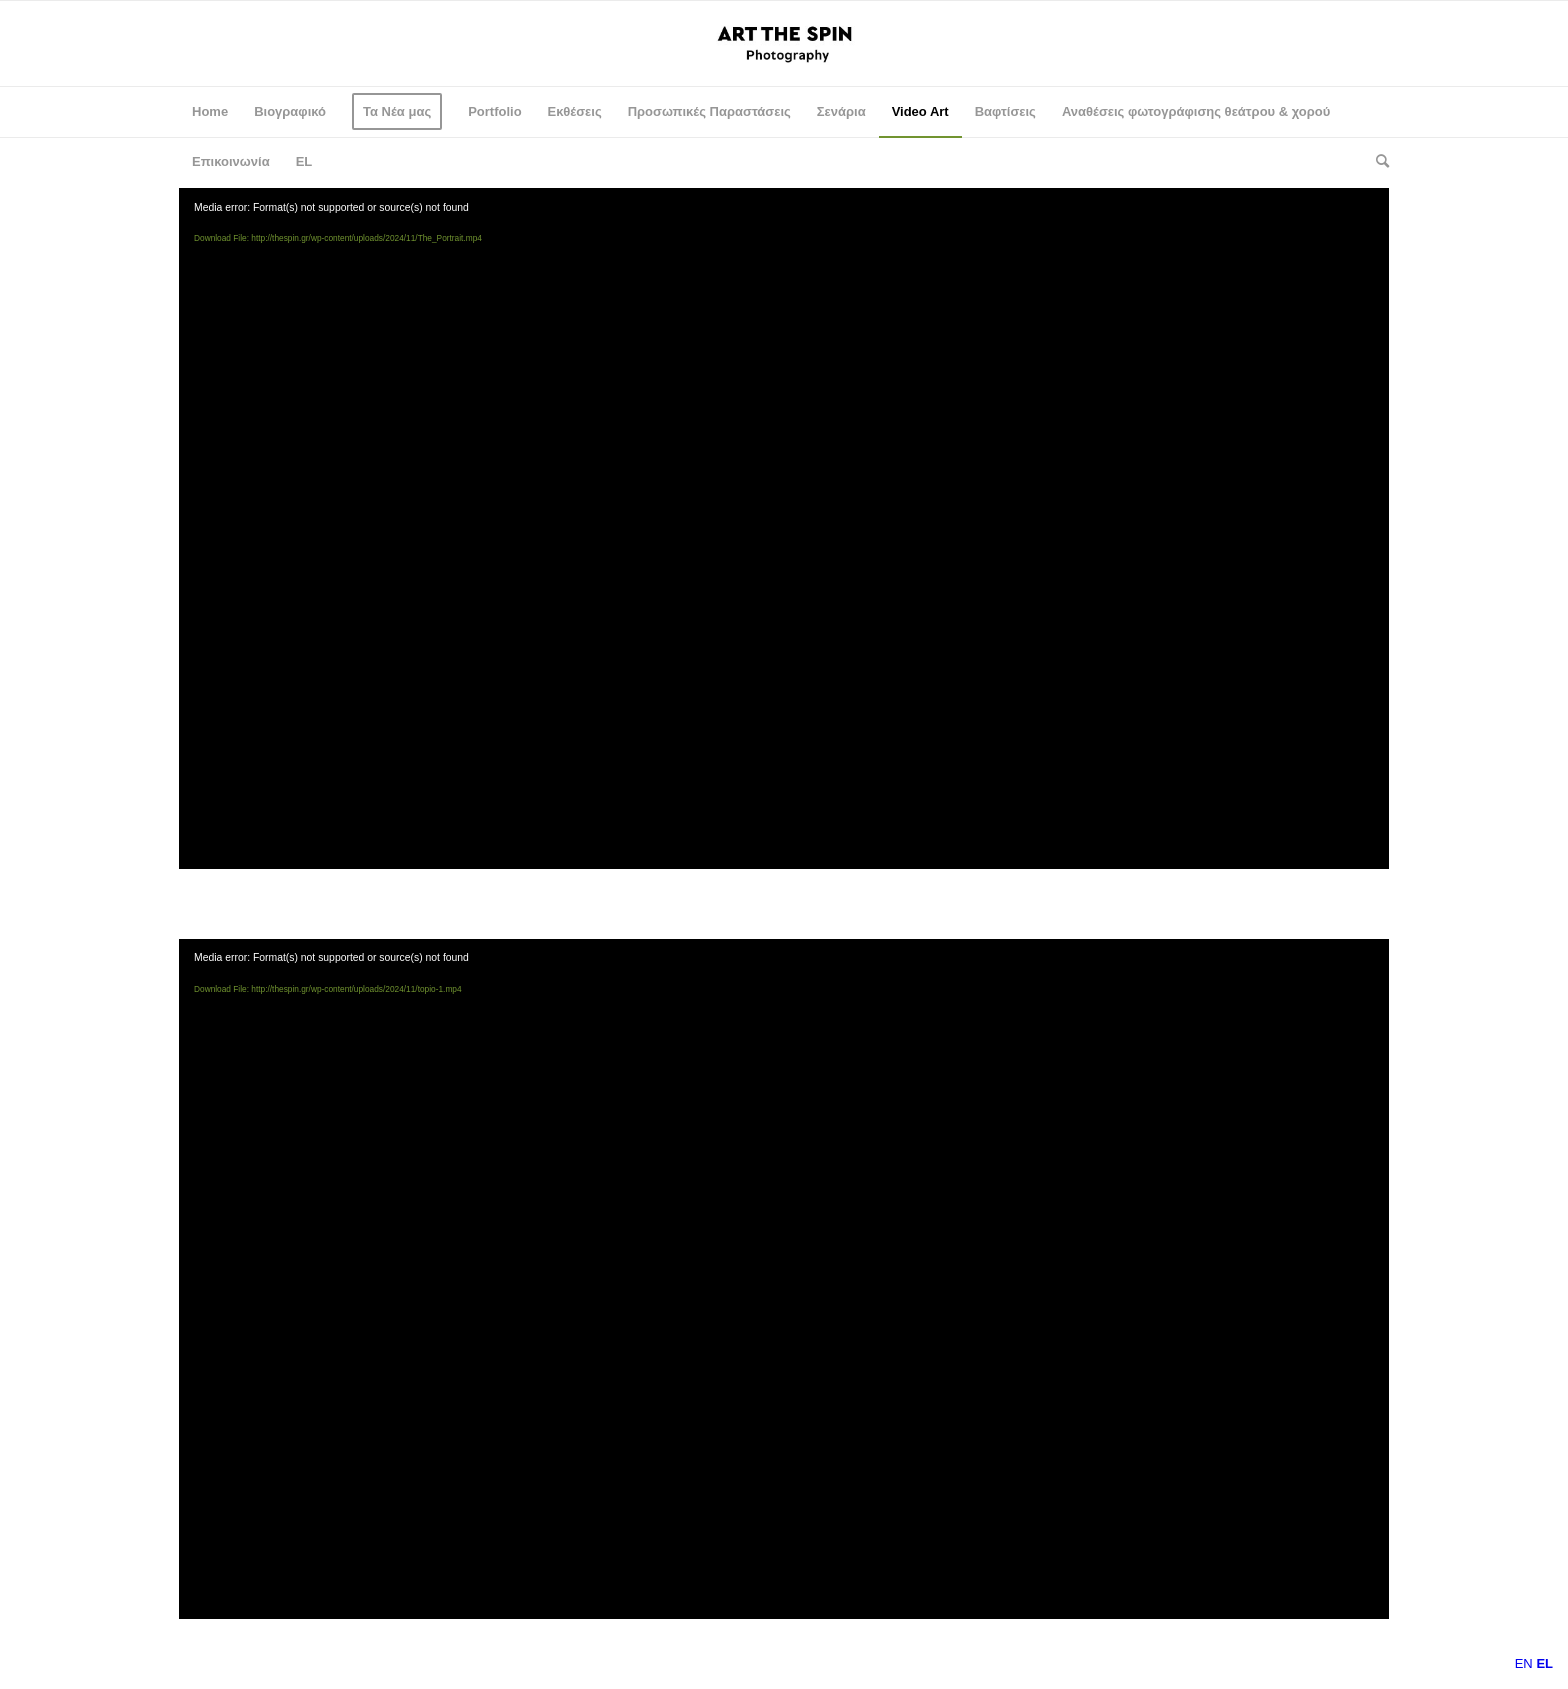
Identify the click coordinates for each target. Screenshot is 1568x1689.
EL (304, 161)
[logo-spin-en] (784, 43)
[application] (784, 528)
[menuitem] (210, 112)
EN (1524, 1663)
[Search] (1376, 162)
